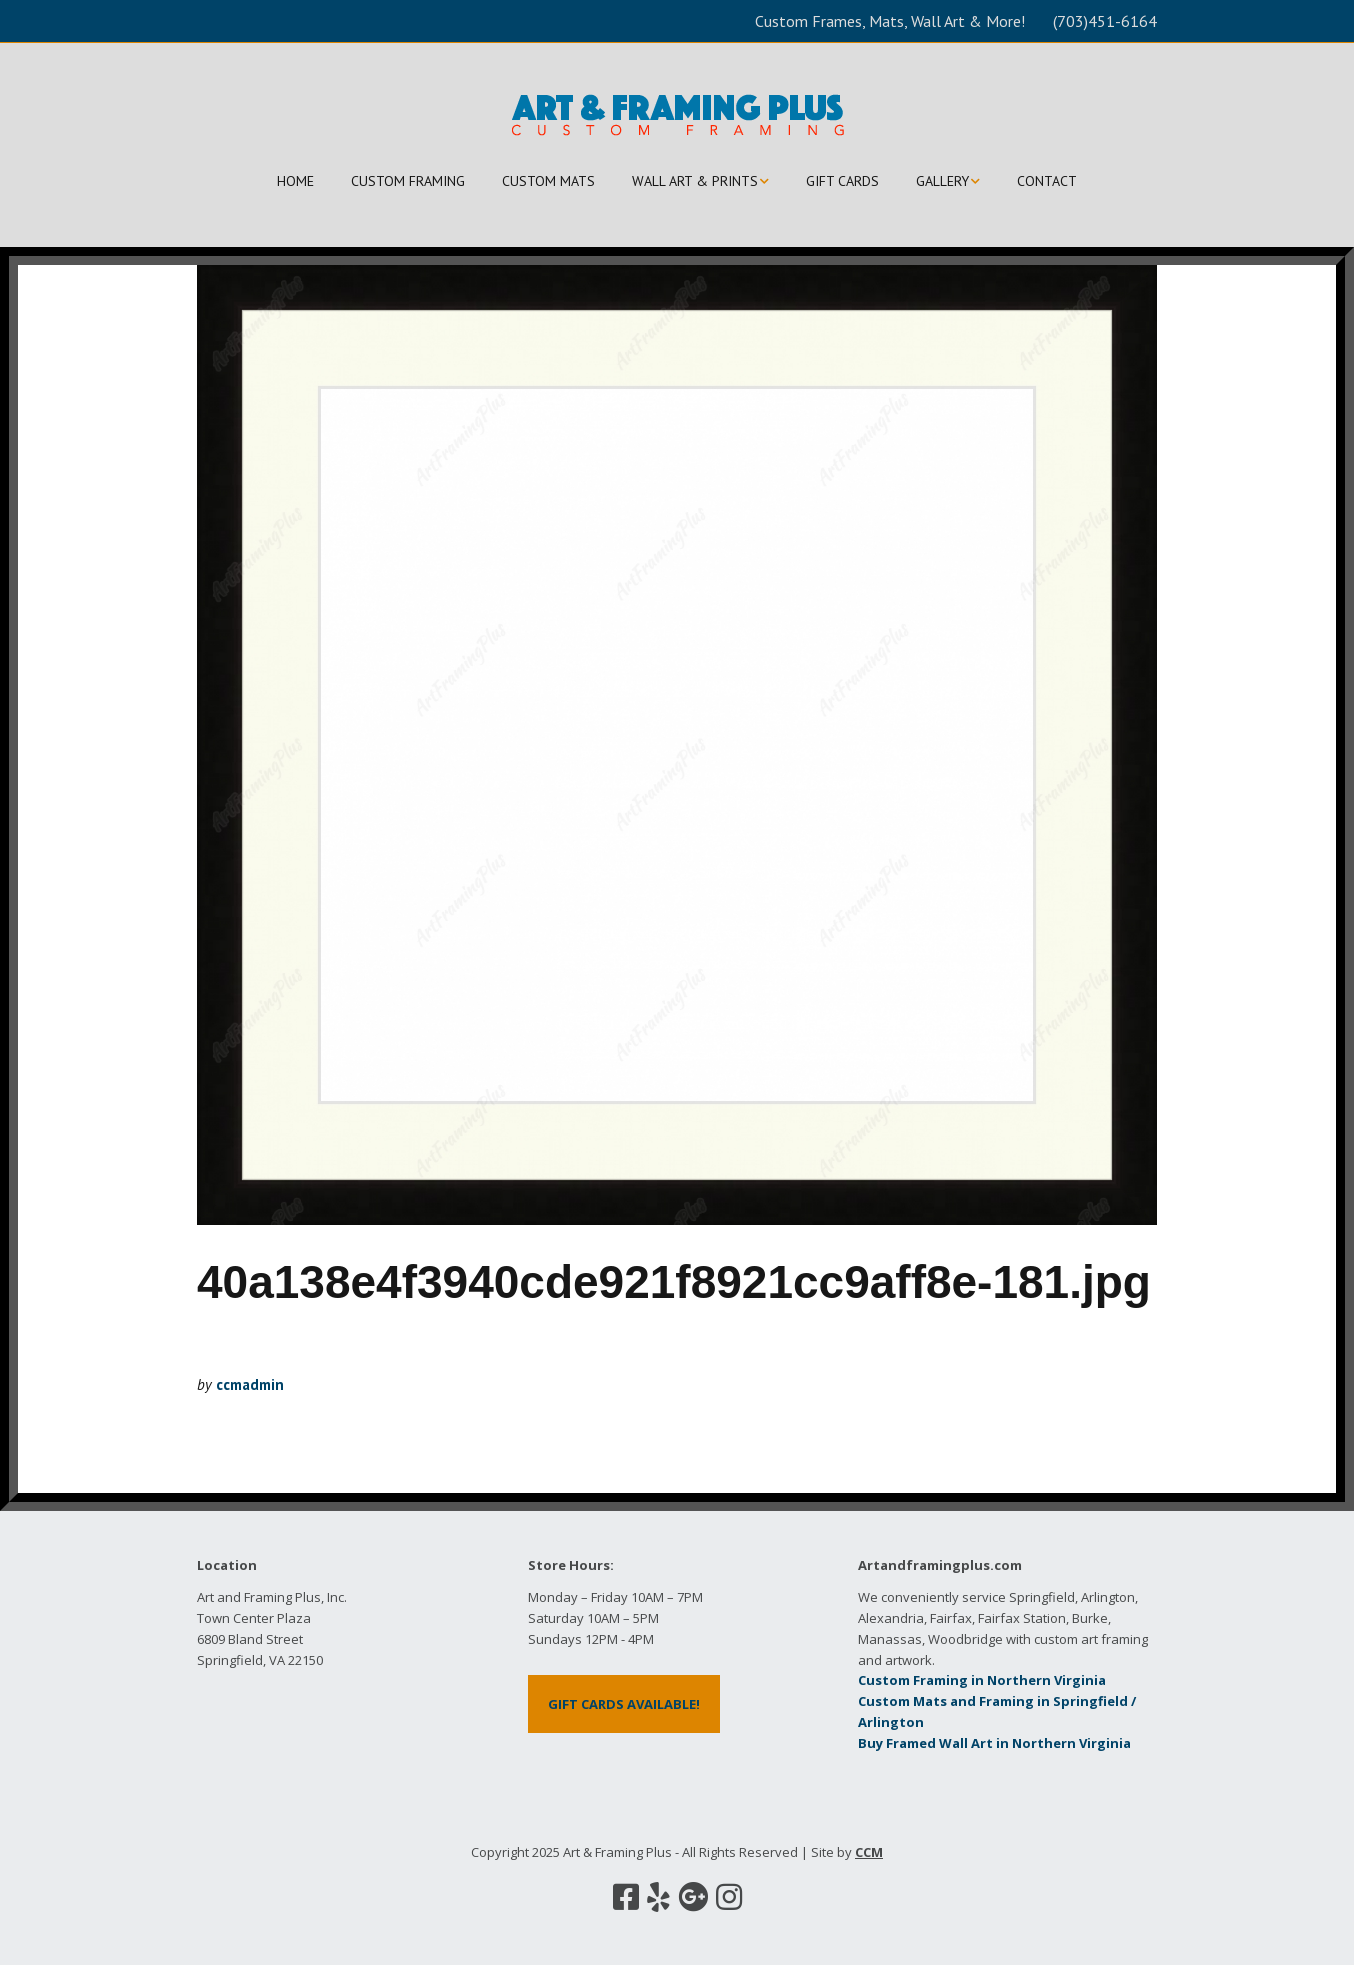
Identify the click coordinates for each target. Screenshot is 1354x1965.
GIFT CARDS (842, 181)
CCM (869, 1852)
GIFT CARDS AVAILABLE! (624, 1704)
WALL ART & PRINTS (695, 181)
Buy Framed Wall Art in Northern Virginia (994, 1743)
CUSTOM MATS (548, 181)
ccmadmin (250, 1384)
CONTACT (1047, 181)
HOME (295, 181)
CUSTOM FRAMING (408, 181)
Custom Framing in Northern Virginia (982, 1680)
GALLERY (942, 181)
